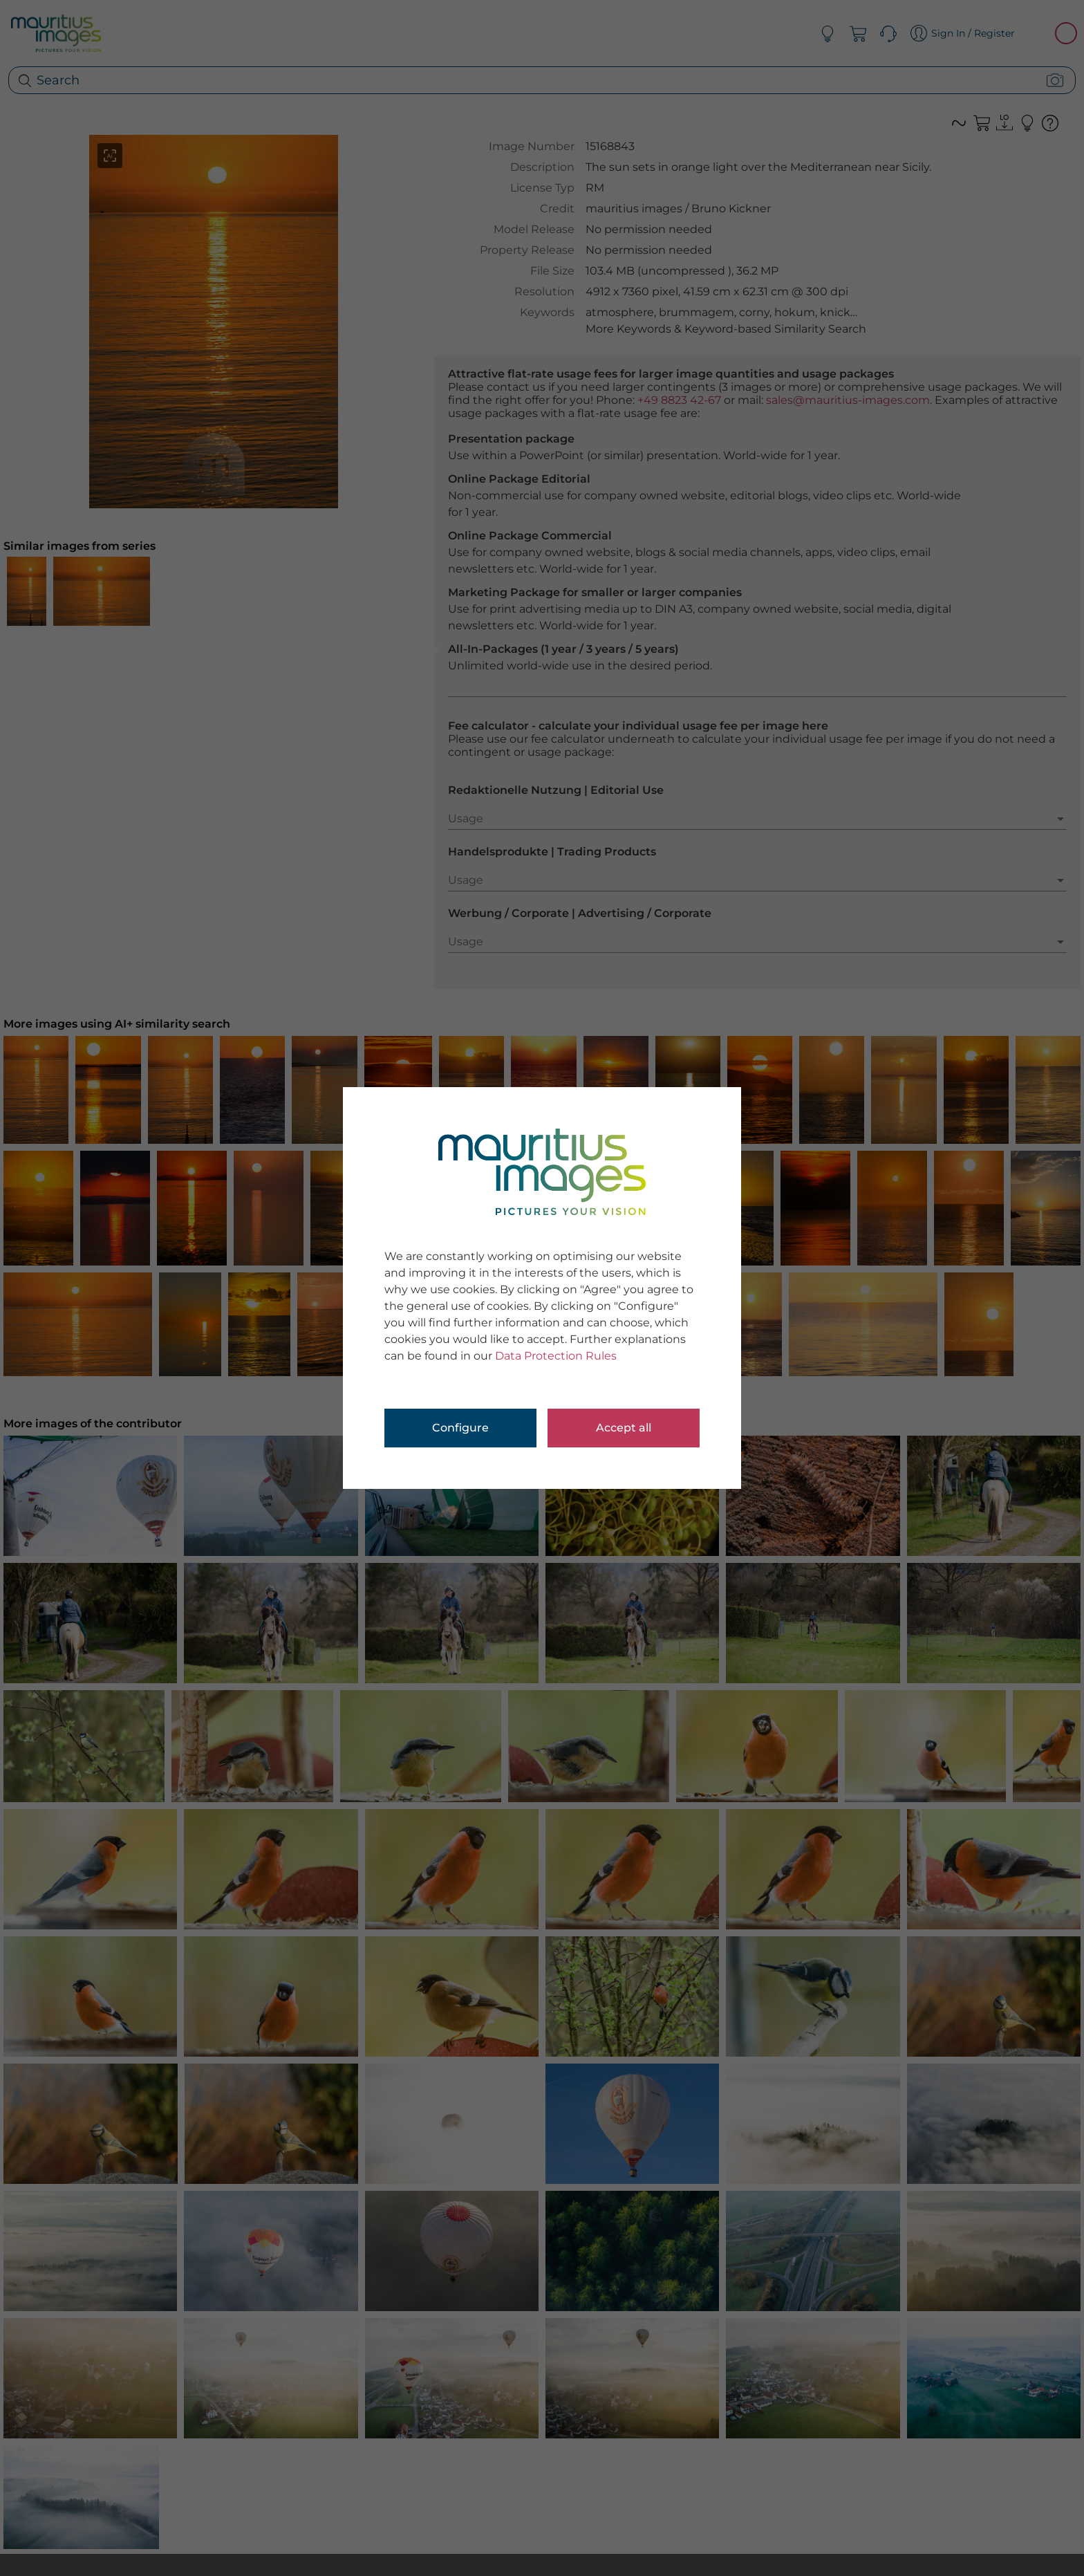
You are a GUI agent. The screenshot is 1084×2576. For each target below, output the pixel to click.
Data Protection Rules (556, 1355)
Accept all (623, 1427)
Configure (460, 1427)
